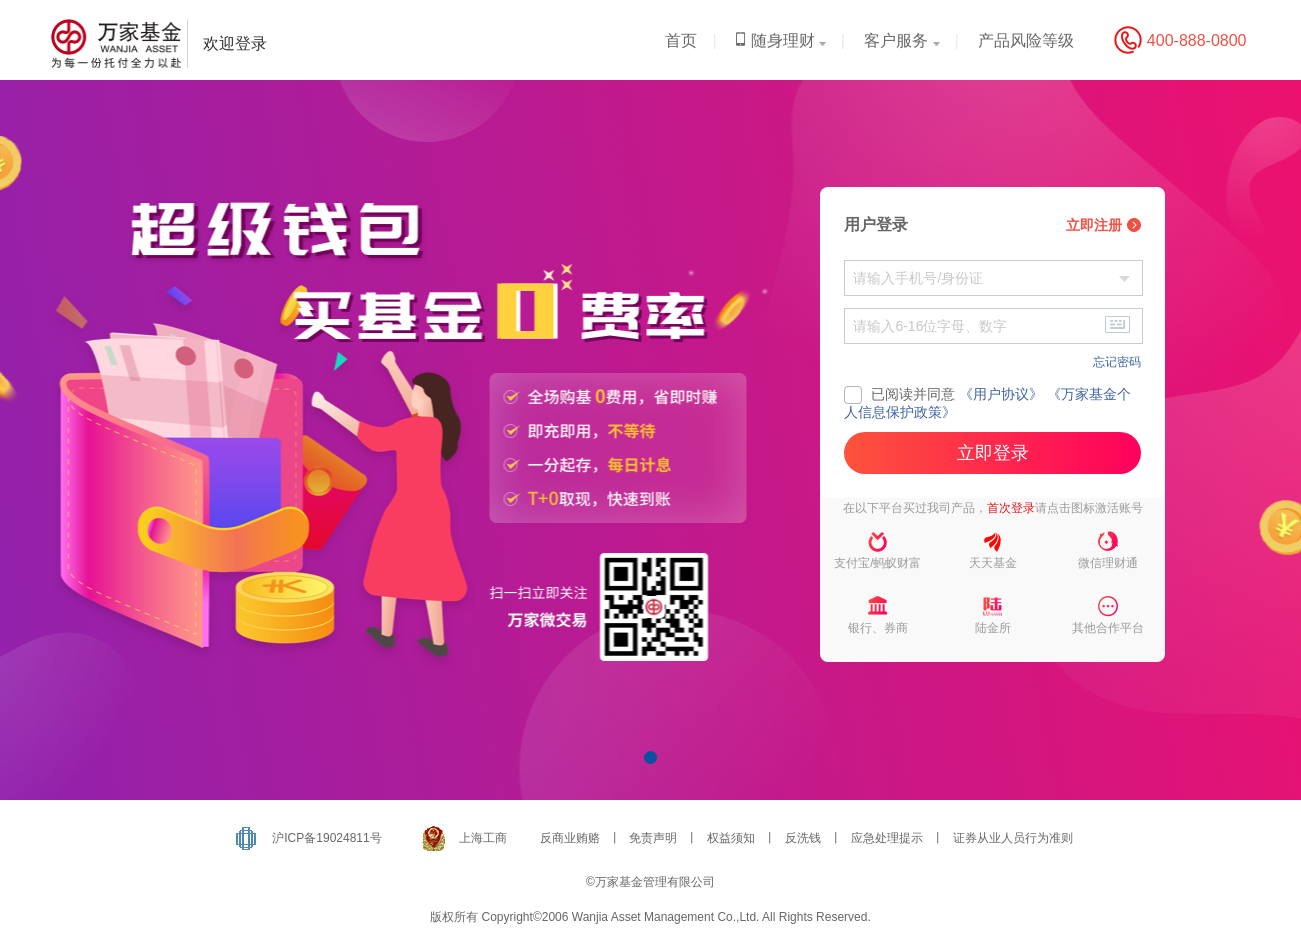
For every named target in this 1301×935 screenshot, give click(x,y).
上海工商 (483, 838)
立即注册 (1103, 225)
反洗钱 (803, 838)
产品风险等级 (1026, 40)
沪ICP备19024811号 (326, 838)
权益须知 (731, 838)
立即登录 (993, 453)
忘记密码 (1117, 362)
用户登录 (876, 224)
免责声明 (653, 838)
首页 (681, 40)
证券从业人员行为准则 (1013, 838)
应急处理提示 (887, 838)
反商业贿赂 (570, 838)
